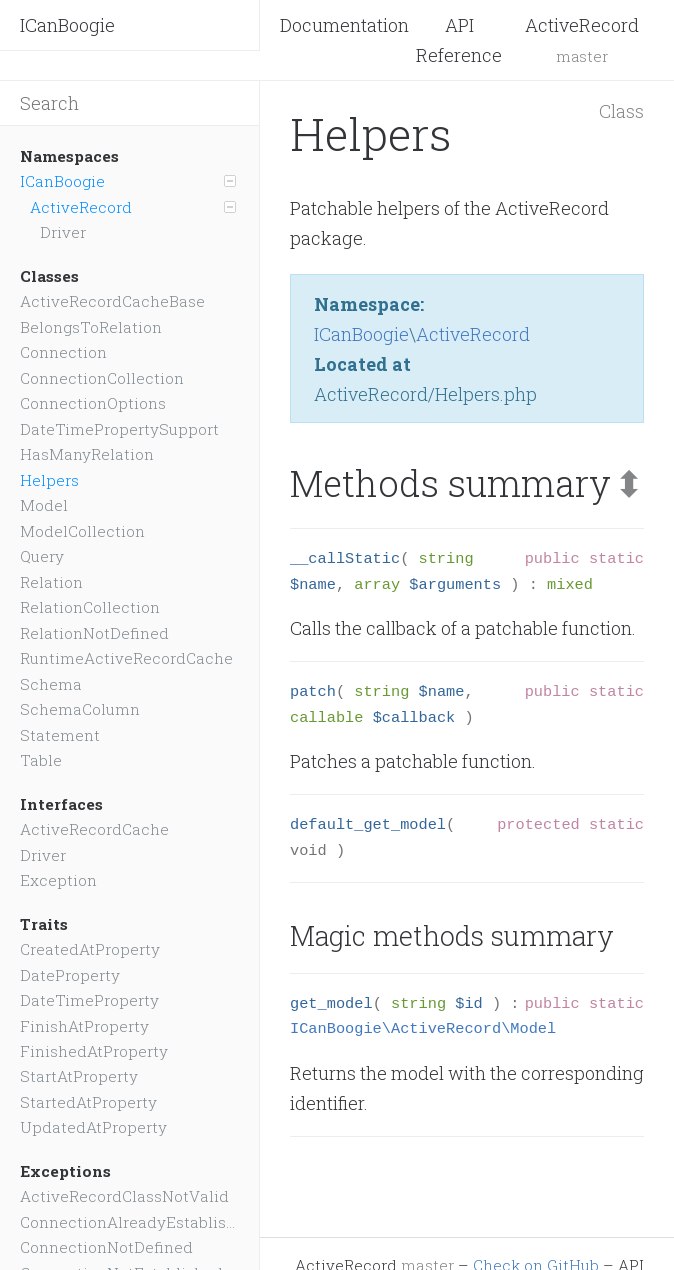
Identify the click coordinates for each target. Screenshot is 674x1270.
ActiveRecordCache (94, 829)
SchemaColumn (80, 709)
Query (42, 556)
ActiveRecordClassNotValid (124, 1196)
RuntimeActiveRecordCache (126, 658)
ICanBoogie (67, 25)
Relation (51, 582)
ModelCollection (82, 531)
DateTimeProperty (89, 1000)
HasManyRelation (87, 454)
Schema (51, 684)
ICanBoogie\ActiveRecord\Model (423, 1029)
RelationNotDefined (94, 633)
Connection (63, 352)
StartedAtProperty (88, 1102)
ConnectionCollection (102, 378)
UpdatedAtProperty (93, 1127)
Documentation (344, 25)
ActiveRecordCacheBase (112, 301)
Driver (63, 232)
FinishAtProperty (84, 1026)
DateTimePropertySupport (119, 429)
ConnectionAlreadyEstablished (129, 1222)
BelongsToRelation (91, 327)
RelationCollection (90, 607)
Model (44, 505)
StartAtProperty (79, 1076)
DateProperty (70, 975)
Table (41, 760)
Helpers (49, 480)
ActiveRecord (133, 207)
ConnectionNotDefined (106, 1247)
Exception (58, 880)
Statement (60, 735)
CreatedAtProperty (90, 949)
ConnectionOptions (93, 403)
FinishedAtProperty (94, 1051)
